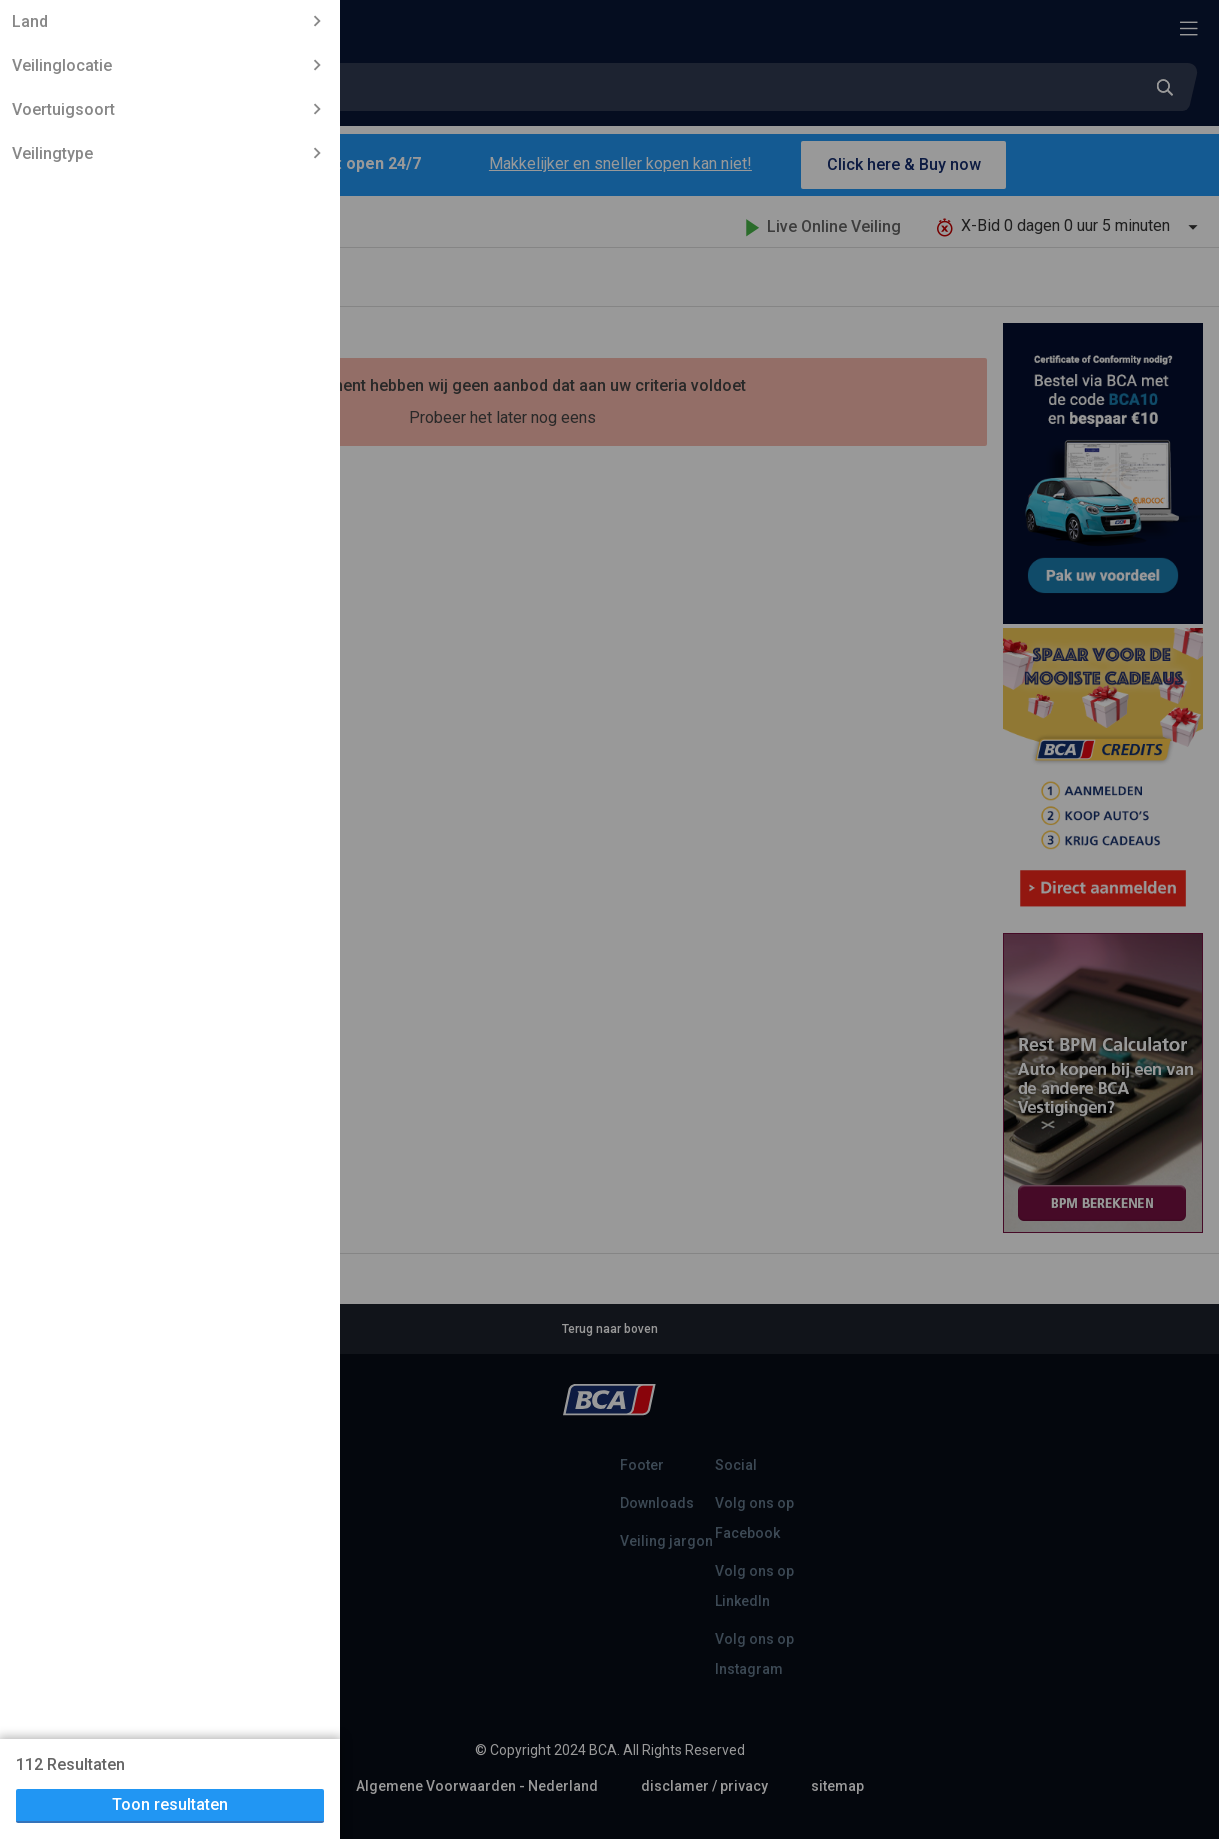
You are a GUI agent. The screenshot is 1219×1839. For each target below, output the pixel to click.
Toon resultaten (170, 1804)
